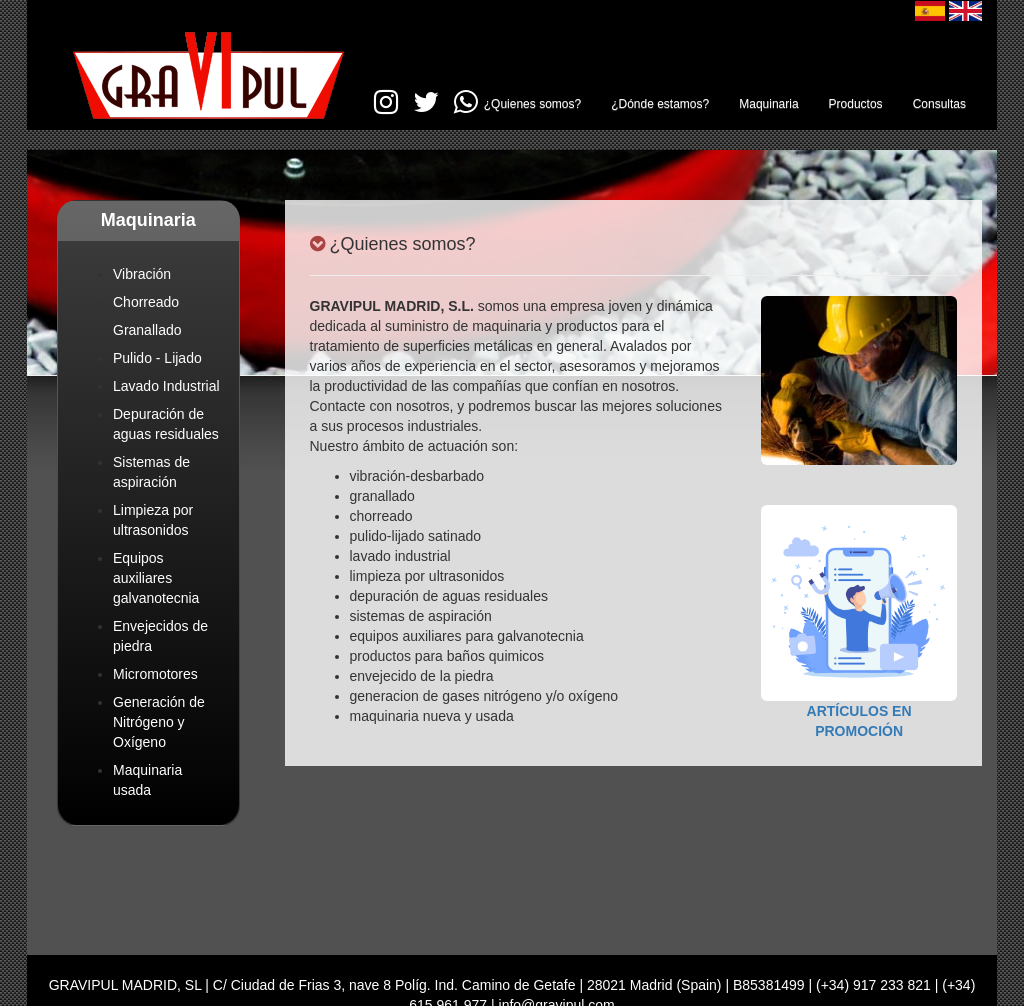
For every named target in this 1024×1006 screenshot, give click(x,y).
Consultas (939, 104)
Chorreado (146, 302)
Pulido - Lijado (157, 358)
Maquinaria (768, 104)
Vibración (142, 274)
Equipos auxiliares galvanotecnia (156, 578)
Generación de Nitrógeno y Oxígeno (159, 722)
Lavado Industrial (166, 386)
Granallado (147, 330)
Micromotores (155, 674)
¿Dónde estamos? (660, 104)
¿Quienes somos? (532, 104)
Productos (856, 104)
